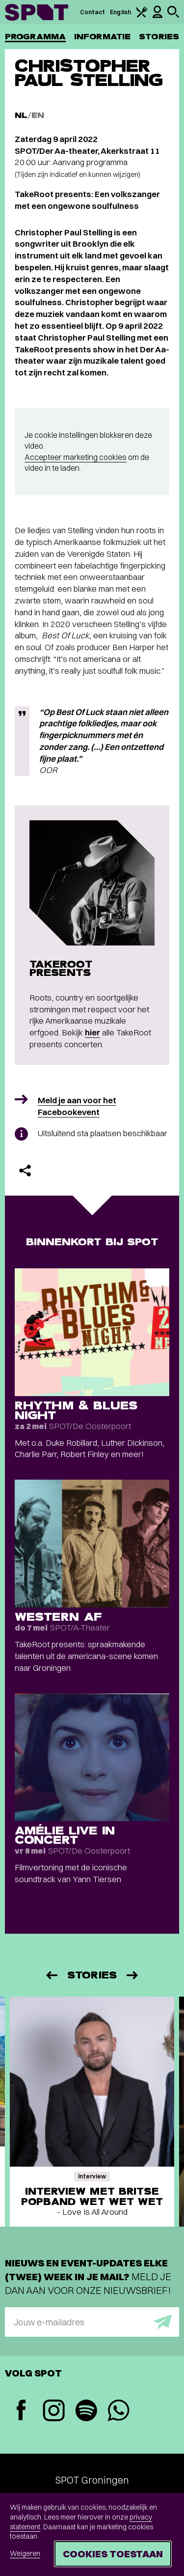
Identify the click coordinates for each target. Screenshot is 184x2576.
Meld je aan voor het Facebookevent (77, 1106)
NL (21, 115)
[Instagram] (53, 2411)
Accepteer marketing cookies (76, 457)
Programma (35, 36)
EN (37, 115)
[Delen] (25, 1170)
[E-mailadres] (92, 2322)
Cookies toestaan (113, 2553)
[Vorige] (51, 1975)
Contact (92, 12)
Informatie (102, 36)
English (120, 12)
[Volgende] (133, 1975)
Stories (159, 36)
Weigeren (25, 2553)
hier (92, 1032)
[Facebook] (21, 2411)
